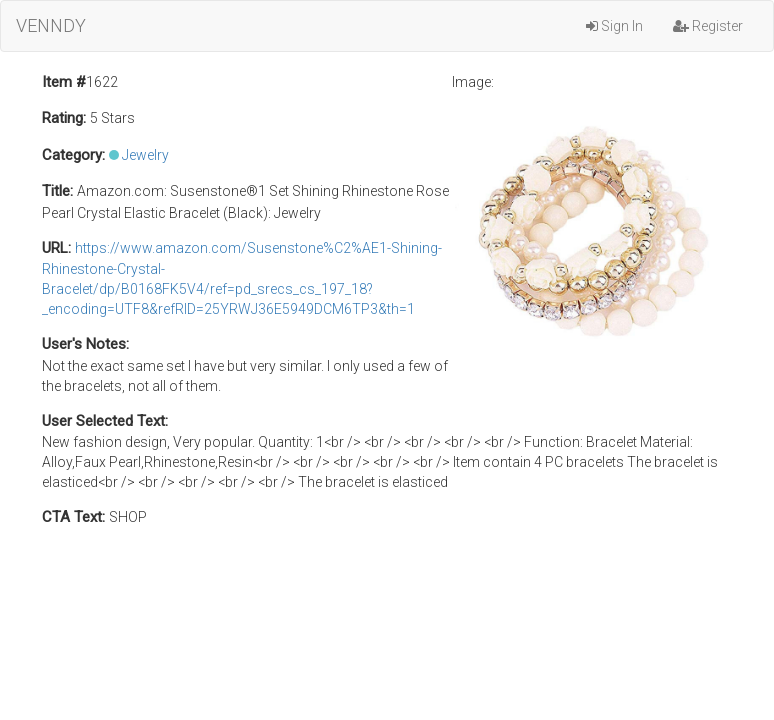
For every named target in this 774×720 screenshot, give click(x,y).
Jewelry (145, 155)
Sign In (614, 26)
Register (708, 26)
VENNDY (51, 25)
